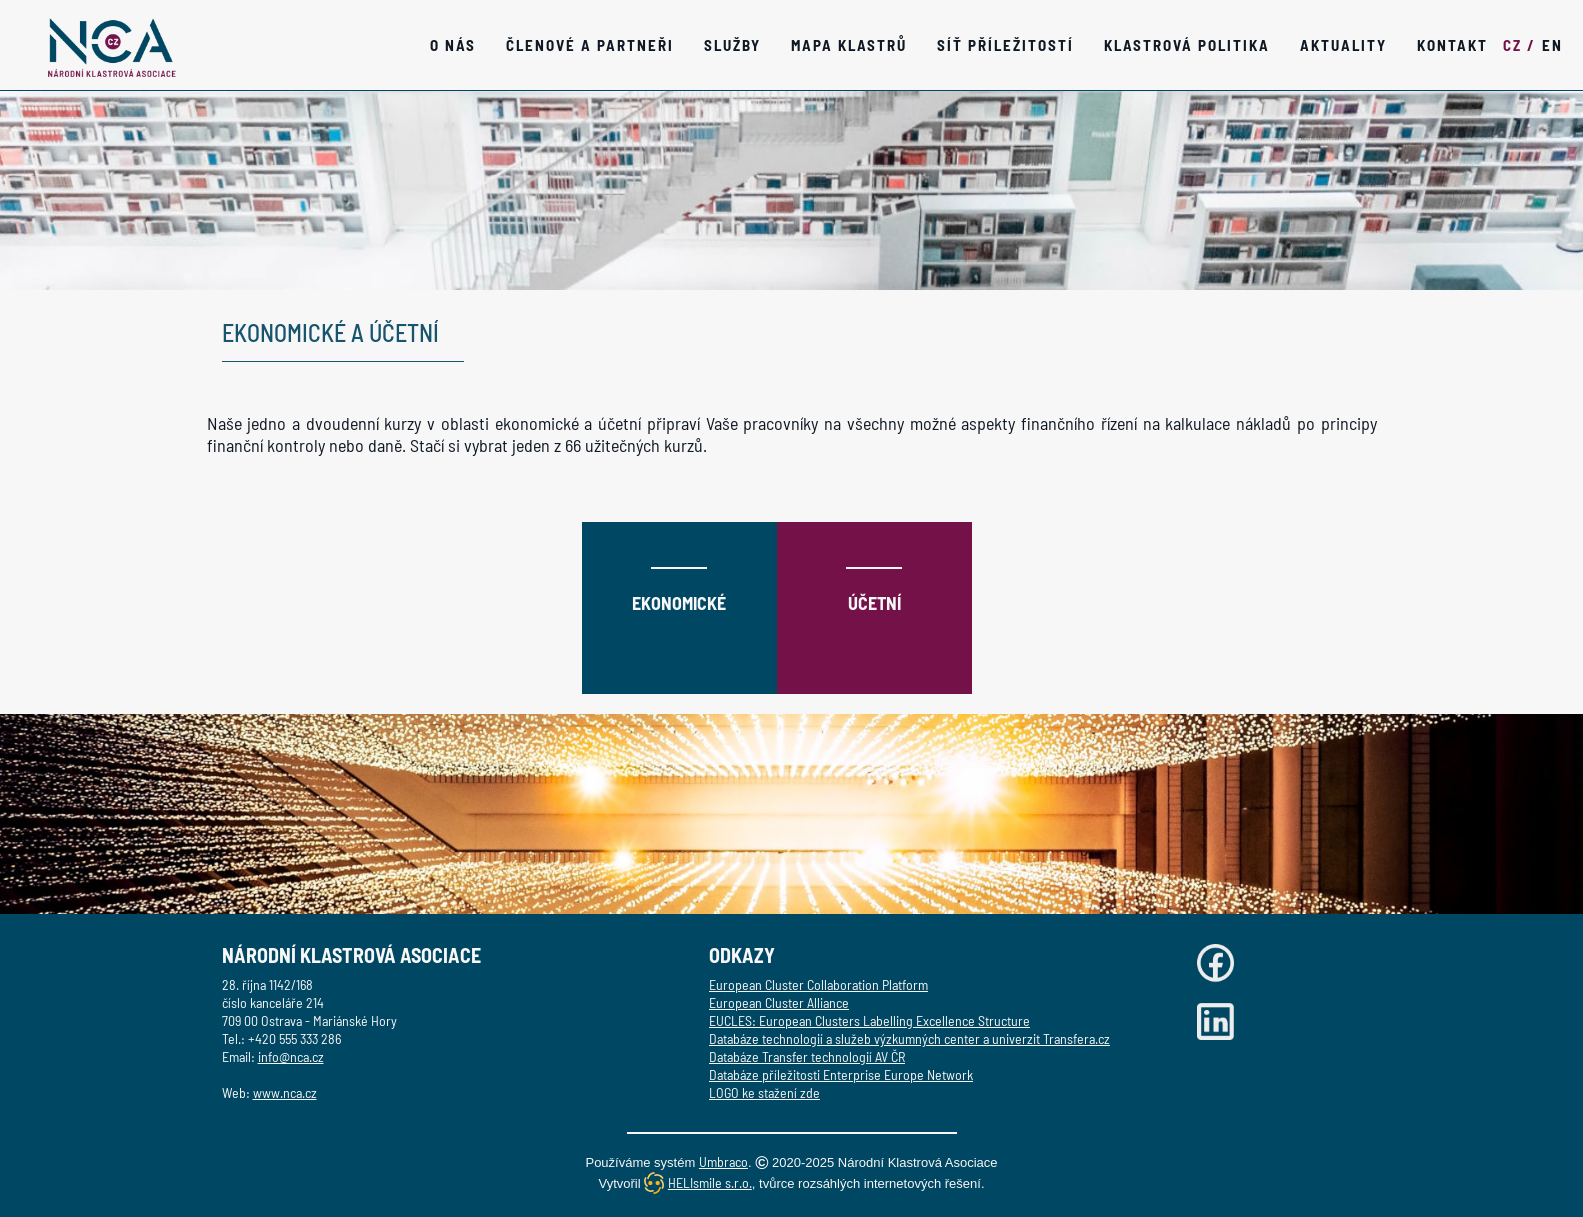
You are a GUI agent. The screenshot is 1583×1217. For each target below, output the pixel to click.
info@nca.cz (291, 1056)
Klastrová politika (1187, 45)
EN (1552, 45)
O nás (453, 45)
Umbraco (723, 1161)
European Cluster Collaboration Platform (818, 984)
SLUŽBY (732, 45)
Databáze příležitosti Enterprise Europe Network (841, 1074)
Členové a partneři (590, 45)
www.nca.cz (285, 1092)
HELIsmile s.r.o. (710, 1182)
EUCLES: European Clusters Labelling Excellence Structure (869, 1020)
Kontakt (1452, 45)
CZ (1519, 45)
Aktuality (1343, 45)
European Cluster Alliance (779, 1002)
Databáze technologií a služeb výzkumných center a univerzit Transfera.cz (909, 1038)
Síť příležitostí (1005, 45)
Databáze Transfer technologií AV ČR (807, 1056)
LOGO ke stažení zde (764, 1092)
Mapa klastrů (849, 45)
